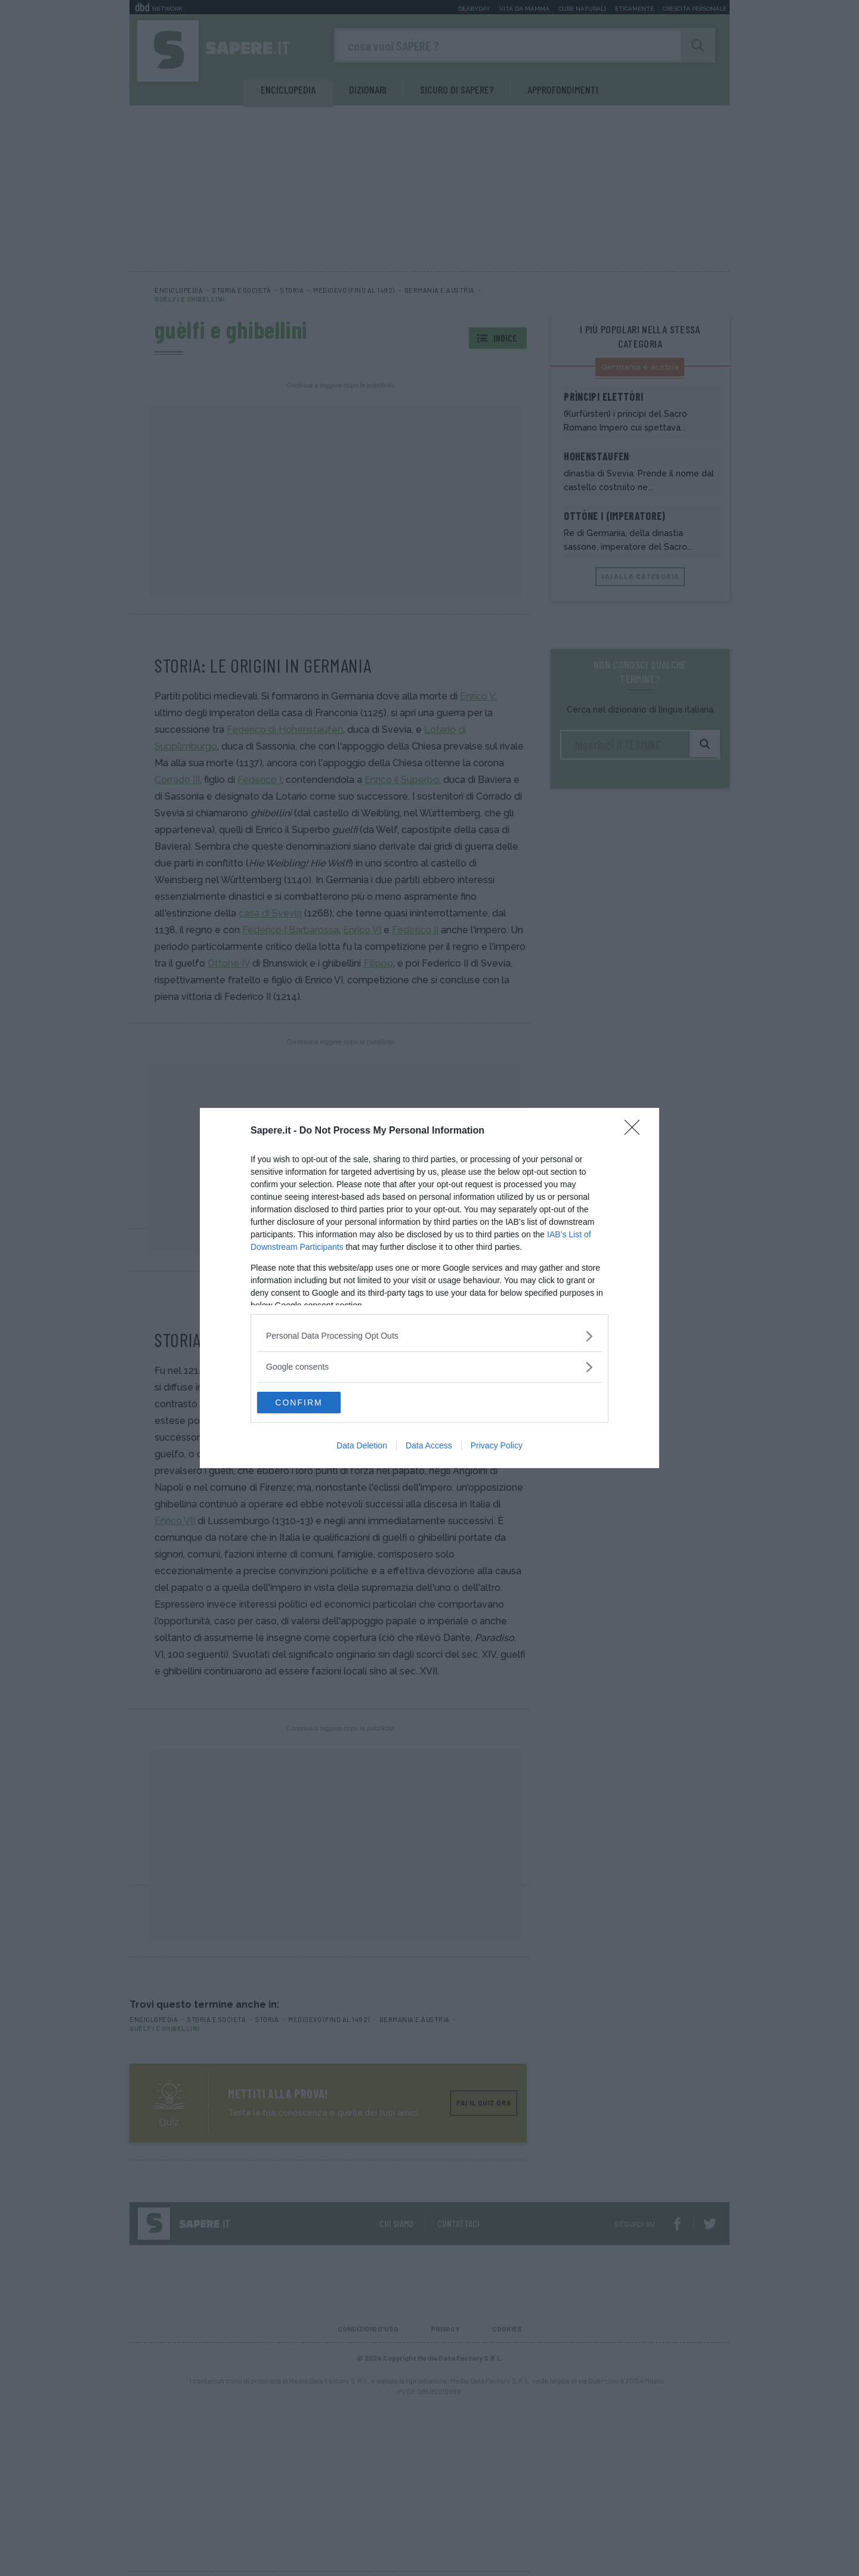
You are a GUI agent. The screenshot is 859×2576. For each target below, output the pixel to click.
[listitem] (429, 1335)
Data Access (429, 1446)
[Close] (636, 1130)
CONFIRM (313, 1402)
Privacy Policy (497, 1446)
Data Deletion (361, 1446)
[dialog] (429, 1288)
